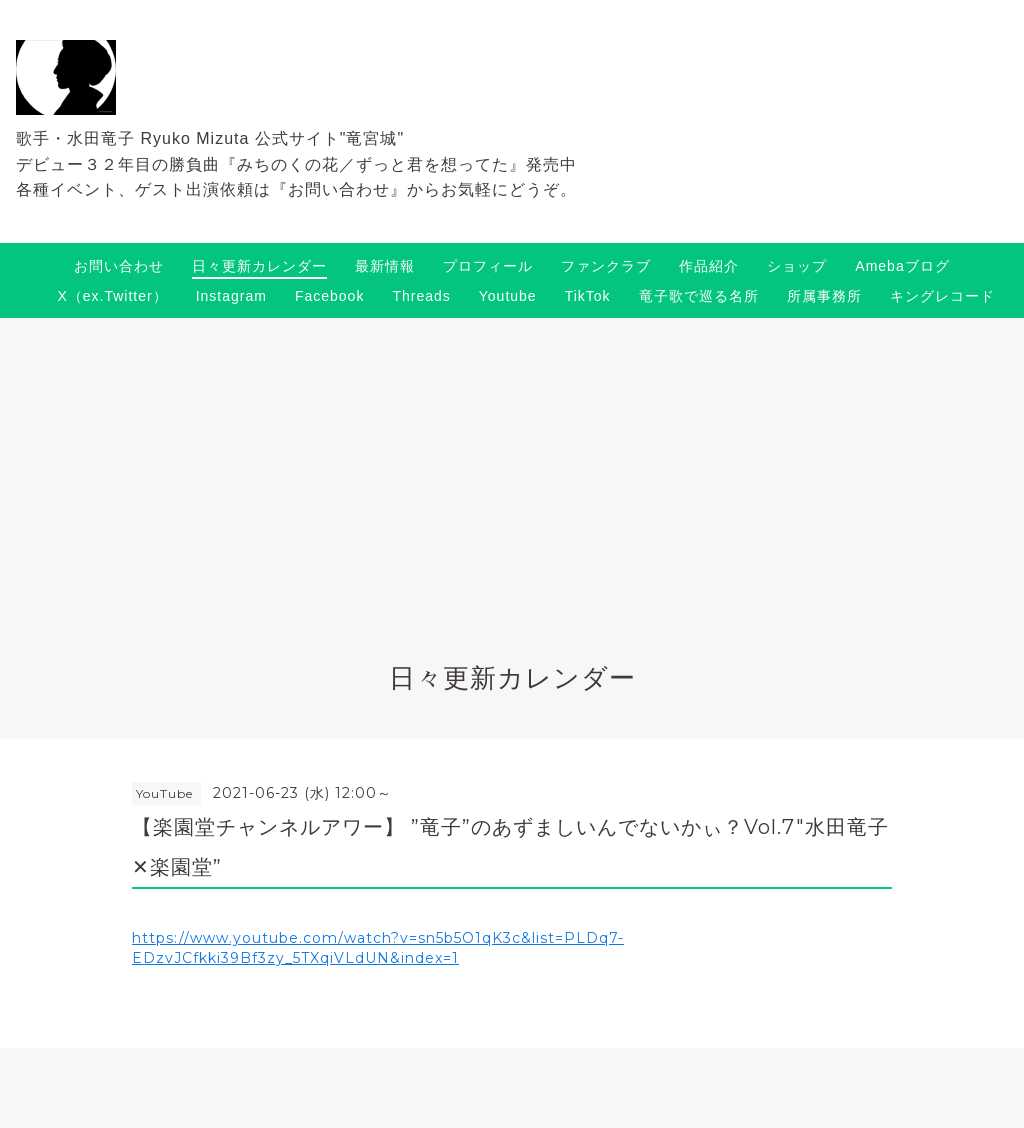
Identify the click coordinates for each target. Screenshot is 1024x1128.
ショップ (797, 266)
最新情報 (385, 266)
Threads (421, 296)
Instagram (231, 296)
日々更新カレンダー (259, 266)
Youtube (508, 296)
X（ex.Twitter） (112, 296)
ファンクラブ (606, 266)
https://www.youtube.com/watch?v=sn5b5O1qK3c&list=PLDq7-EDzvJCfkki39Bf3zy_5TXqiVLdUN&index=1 (378, 948)
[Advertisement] (512, 468)
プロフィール (488, 266)
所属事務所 (824, 296)
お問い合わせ (119, 266)
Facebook (329, 296)
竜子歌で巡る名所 (699, 296)
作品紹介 (709, 266)
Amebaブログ (902, 266)
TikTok (588, 296)
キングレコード (942, 296)
